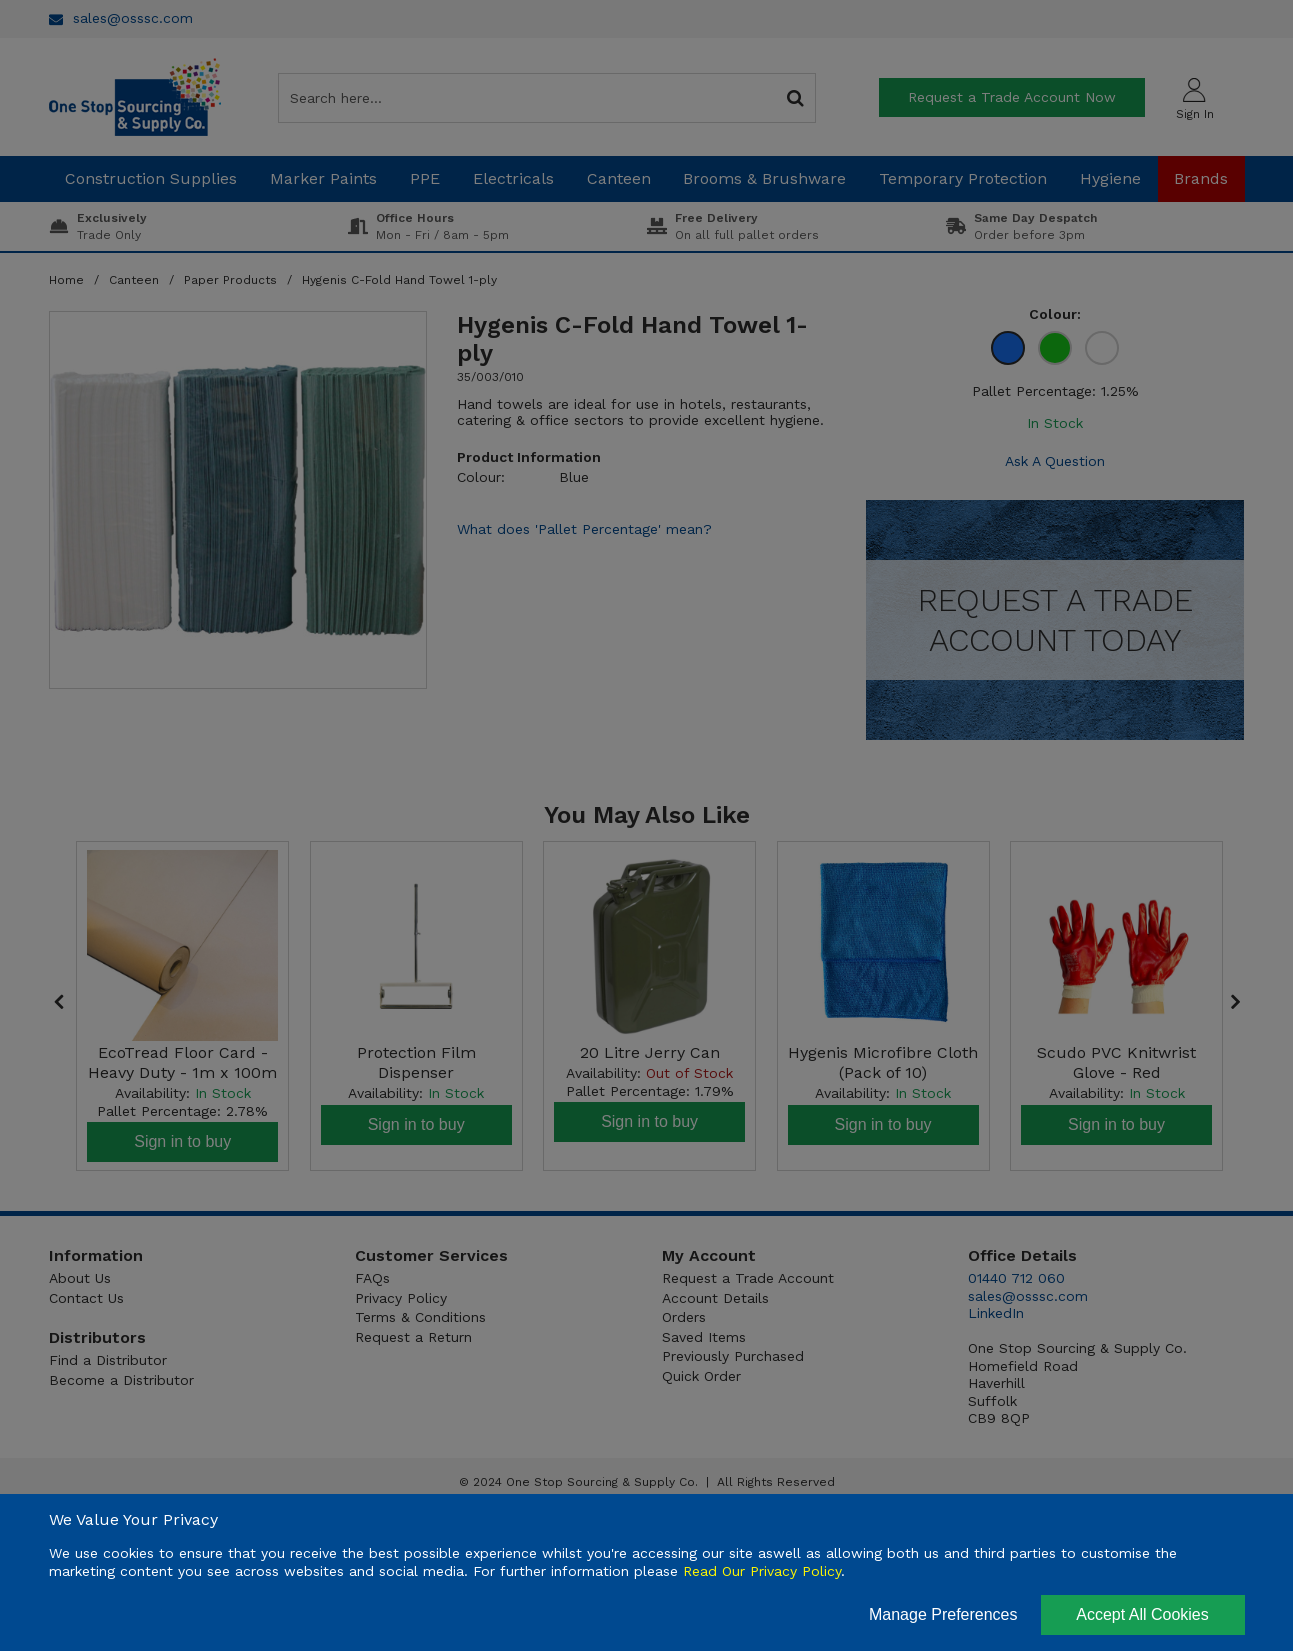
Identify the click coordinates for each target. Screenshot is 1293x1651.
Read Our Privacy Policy (762, 1571)
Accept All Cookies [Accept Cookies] (1142, 1614)
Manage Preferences (943, 1614)
